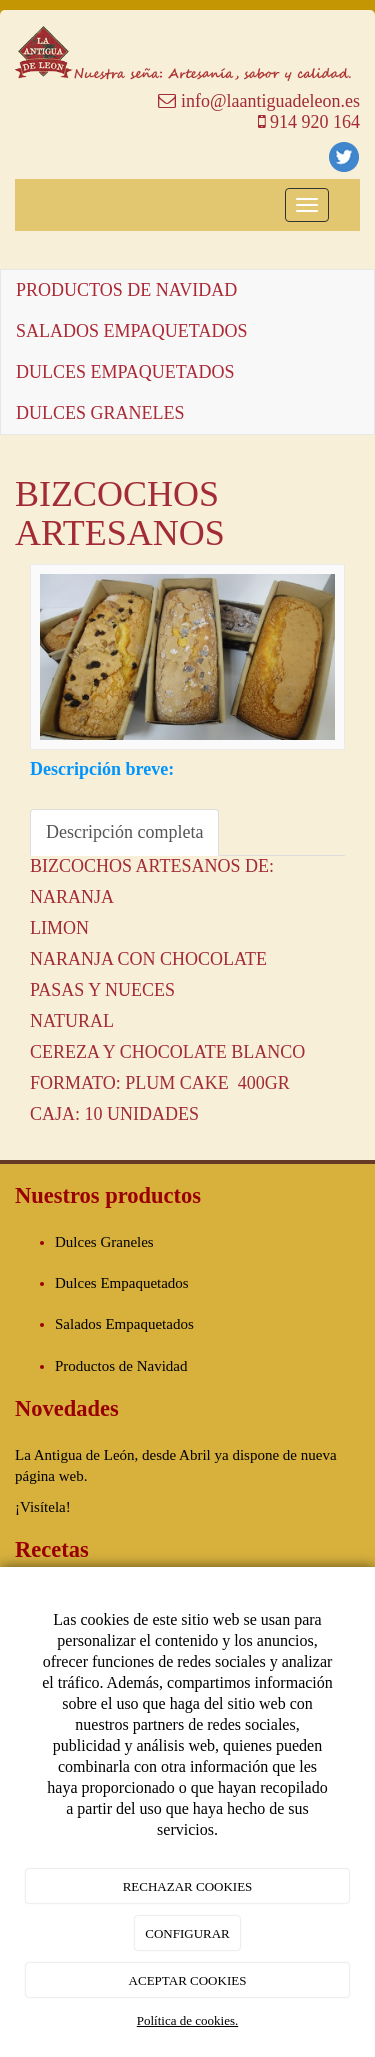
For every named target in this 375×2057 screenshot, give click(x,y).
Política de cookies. (187, 2020)
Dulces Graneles (104, 1242)
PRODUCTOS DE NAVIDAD (126, 290)
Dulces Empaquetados (122, 1283)
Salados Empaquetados (124, 1324)
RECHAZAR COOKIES (188, 1886)
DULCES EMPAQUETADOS (125, 372)
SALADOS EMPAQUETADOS (131, 331)
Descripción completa (124, 832)
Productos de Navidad (121, 1366)
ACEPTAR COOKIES (188, 1980)
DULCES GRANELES (100, 413)
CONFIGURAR (187, 1933)
